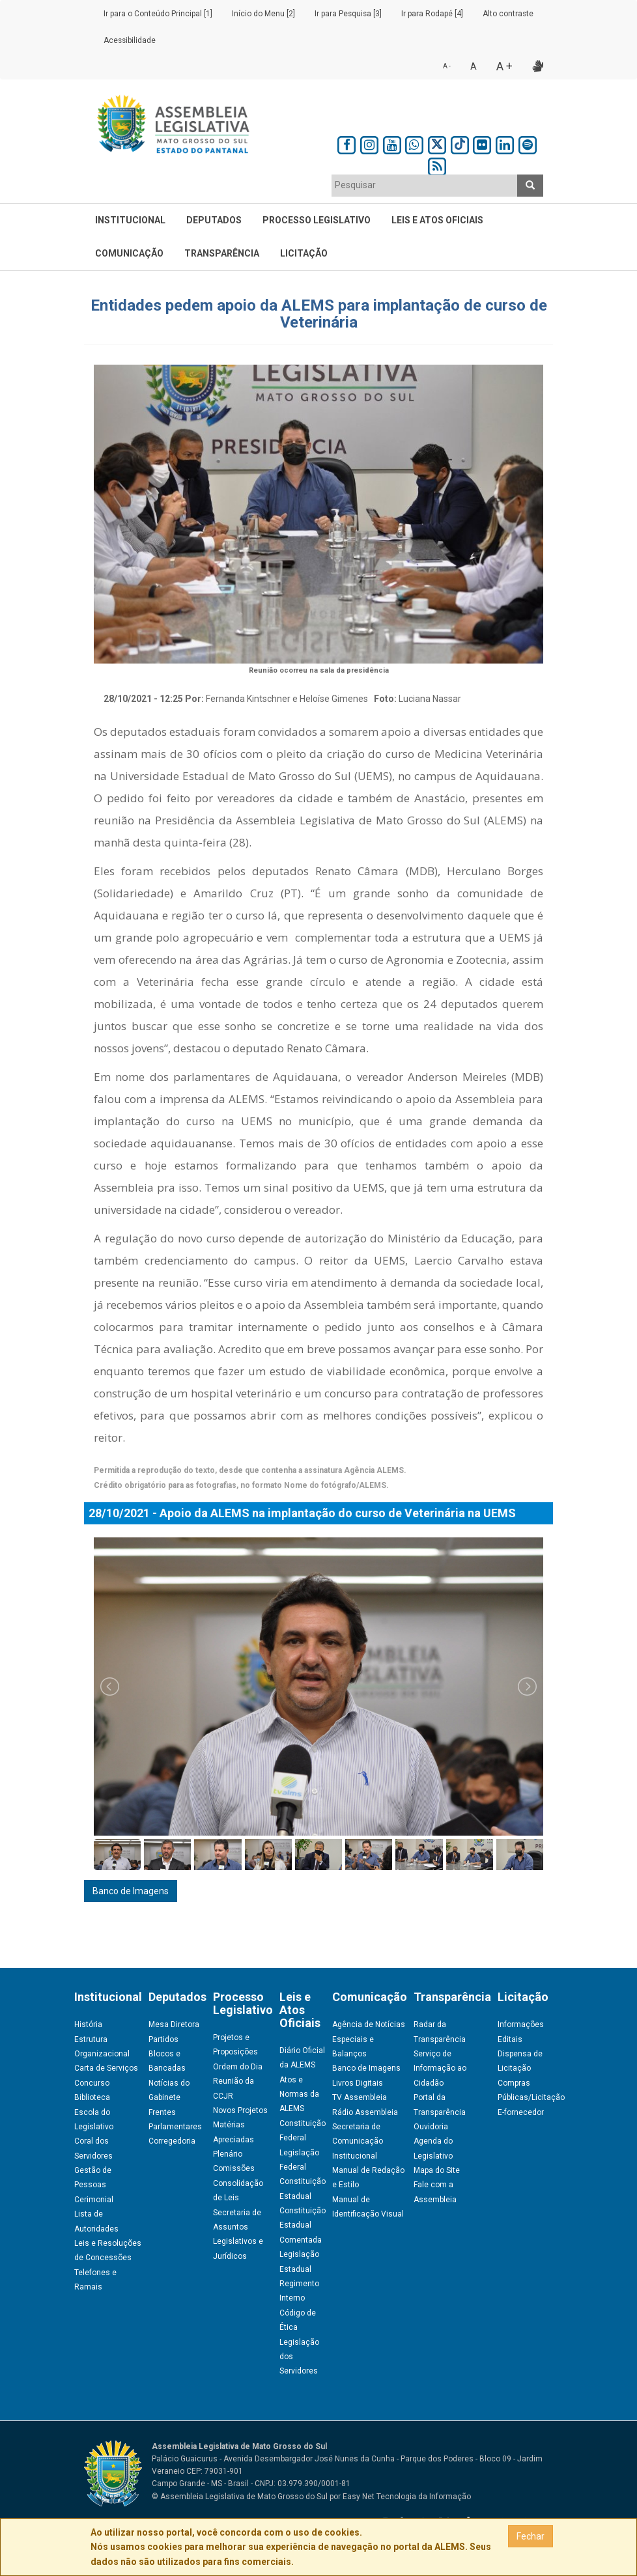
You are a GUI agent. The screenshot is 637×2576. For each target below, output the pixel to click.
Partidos (163, 2039)
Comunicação (129, 253)
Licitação (304, 253)
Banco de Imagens (130, 1891)
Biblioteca (92, 2097)
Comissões (234, 2168)
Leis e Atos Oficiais (437, 220)
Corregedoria (172, 2141)
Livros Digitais (357, 2083)
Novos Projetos (240, 2110)
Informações (521, 2024)
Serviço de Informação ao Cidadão (440, 2068)
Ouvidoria (431, 2126)
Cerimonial (93, 2199)
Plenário (227, 2154)
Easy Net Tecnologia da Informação (407, 2496)
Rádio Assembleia (365, 2112)
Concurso (91, 2083)
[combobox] (425, 186)
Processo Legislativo (316, 220)
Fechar (531, 2536)
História (88, 2024)
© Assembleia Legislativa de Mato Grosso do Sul (240, 2496)
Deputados (214, 220)
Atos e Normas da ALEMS (299, 2094)
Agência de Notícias (368, 2024)
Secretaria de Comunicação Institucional (357, 2141)
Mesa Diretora (174, 2024)
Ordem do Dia (237, 2066)
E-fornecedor (521, 2112)
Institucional (130, 220)
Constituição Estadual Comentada (302, 2225)
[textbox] (425, 185)
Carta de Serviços (106, 2068)
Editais (510, 2039)
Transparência (221, 253)
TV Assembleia (359, 2097)
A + (504, 66)
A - (447, 66)
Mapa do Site (437, 2170)
